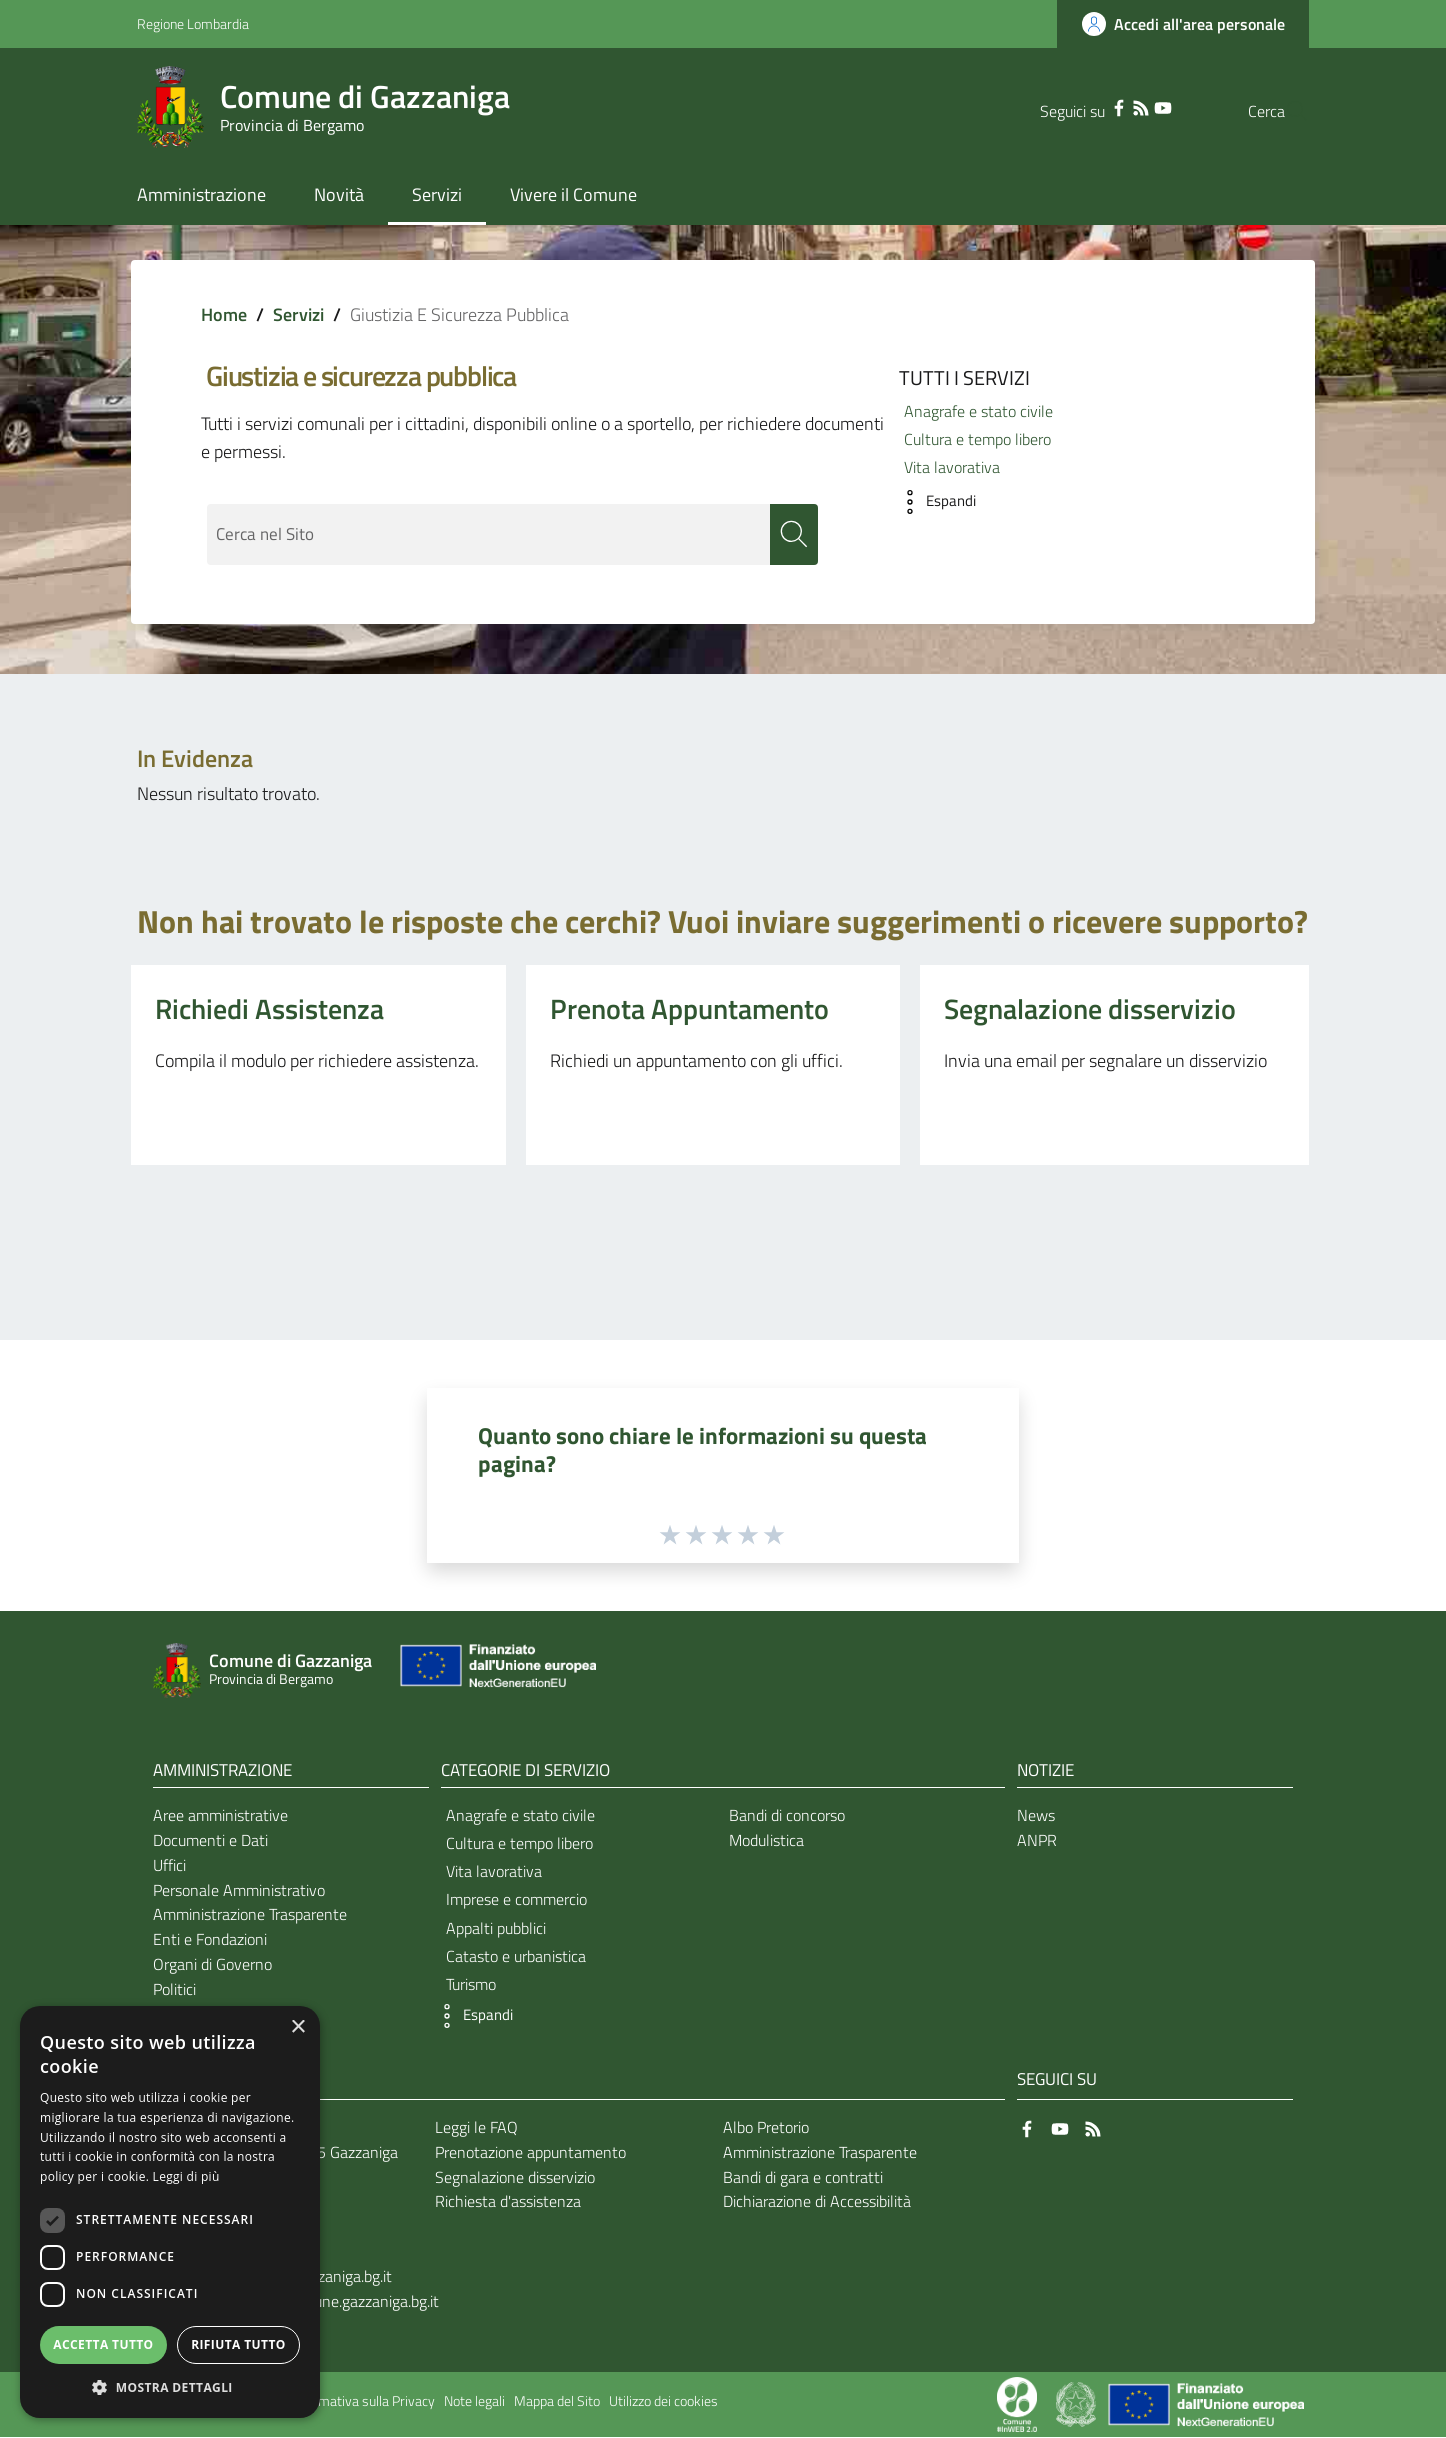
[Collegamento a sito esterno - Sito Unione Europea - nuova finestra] (496, 1670)
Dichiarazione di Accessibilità (817, 2202)
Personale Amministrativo (239, 1890)
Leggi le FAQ (476, 2128)
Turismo (471, 1985)
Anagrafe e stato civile (978, 411)
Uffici (169, 1865)
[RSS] (1101, 106)
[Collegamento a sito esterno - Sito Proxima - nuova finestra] (1017, 2403)
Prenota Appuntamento (689, 1009)
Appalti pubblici (496, 1928)
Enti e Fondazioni (210, 1940)
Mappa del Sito (557, 2402)
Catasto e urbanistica (516, 1957)
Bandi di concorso (787, 1816)
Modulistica (766, 1841)
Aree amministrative (220, 1816)
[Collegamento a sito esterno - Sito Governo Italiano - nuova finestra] (1077, 2403)
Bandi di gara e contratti (803, 2177)
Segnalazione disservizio (1090, 1009)
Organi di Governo (212, 1965)
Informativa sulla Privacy (363, 2402)
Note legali (474, 2402)
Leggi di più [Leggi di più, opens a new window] (186, 2176)
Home (224, 314)
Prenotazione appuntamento (530, 2152)
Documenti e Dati (210, 1841)
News (1036, 1816)
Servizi (298, 314)
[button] (932, 502)
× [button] (297, 2027)
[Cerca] (1285, 111)
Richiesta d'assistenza (508, 2202)
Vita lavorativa (952, 467)
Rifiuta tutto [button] (238, 2344)
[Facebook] (1079, 106)
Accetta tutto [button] (103, 2344)
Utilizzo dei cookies (663, 2402)
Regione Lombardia (193, 23)
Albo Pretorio (766, 2128)
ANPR (1037, 1841)
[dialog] (170, 2212)
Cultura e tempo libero (977, 439)
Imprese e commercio (516, 1900)
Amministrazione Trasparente (250, 1915)
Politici (174, 1990)
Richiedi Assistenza (269, 1009)
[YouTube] (1123, 106)
